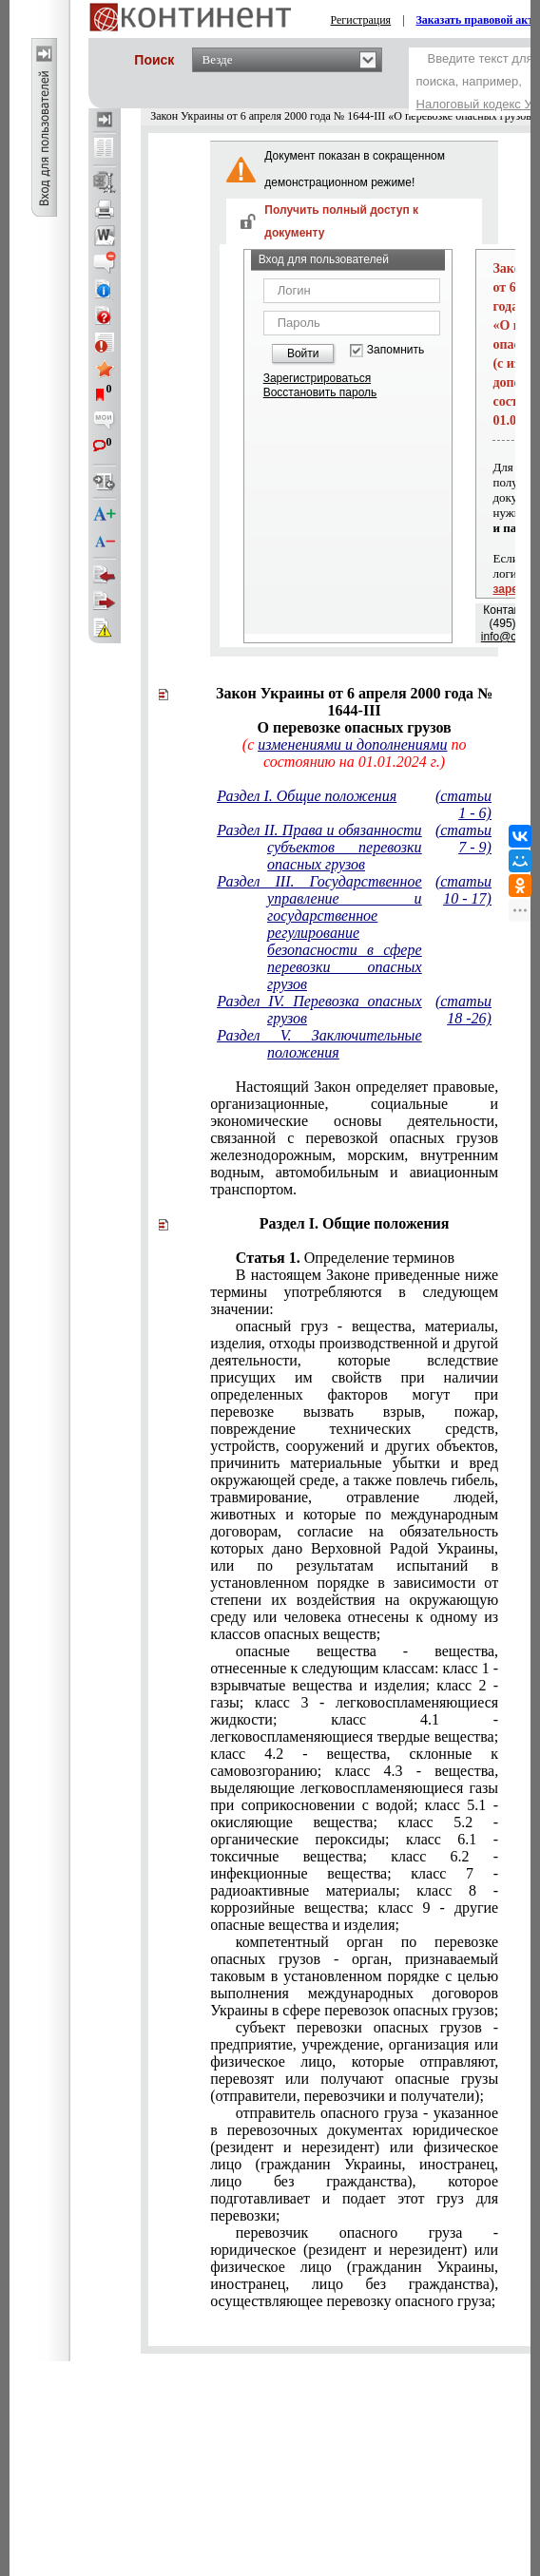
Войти (303, 353)
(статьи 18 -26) (463, 1009)
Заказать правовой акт (475, 20)
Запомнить (395, 350)
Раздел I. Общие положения (306, 796)
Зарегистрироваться (317, 378)
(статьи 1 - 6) (463, 804)
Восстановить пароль (320, 392)
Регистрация (361, 20)
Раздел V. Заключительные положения (319, 1043)
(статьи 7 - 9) (463, 838)
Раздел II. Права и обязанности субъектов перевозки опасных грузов (319, 847)
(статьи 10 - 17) (463, 889)
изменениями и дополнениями (352, 744)
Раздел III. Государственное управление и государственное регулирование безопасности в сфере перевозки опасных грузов (319, 932)
